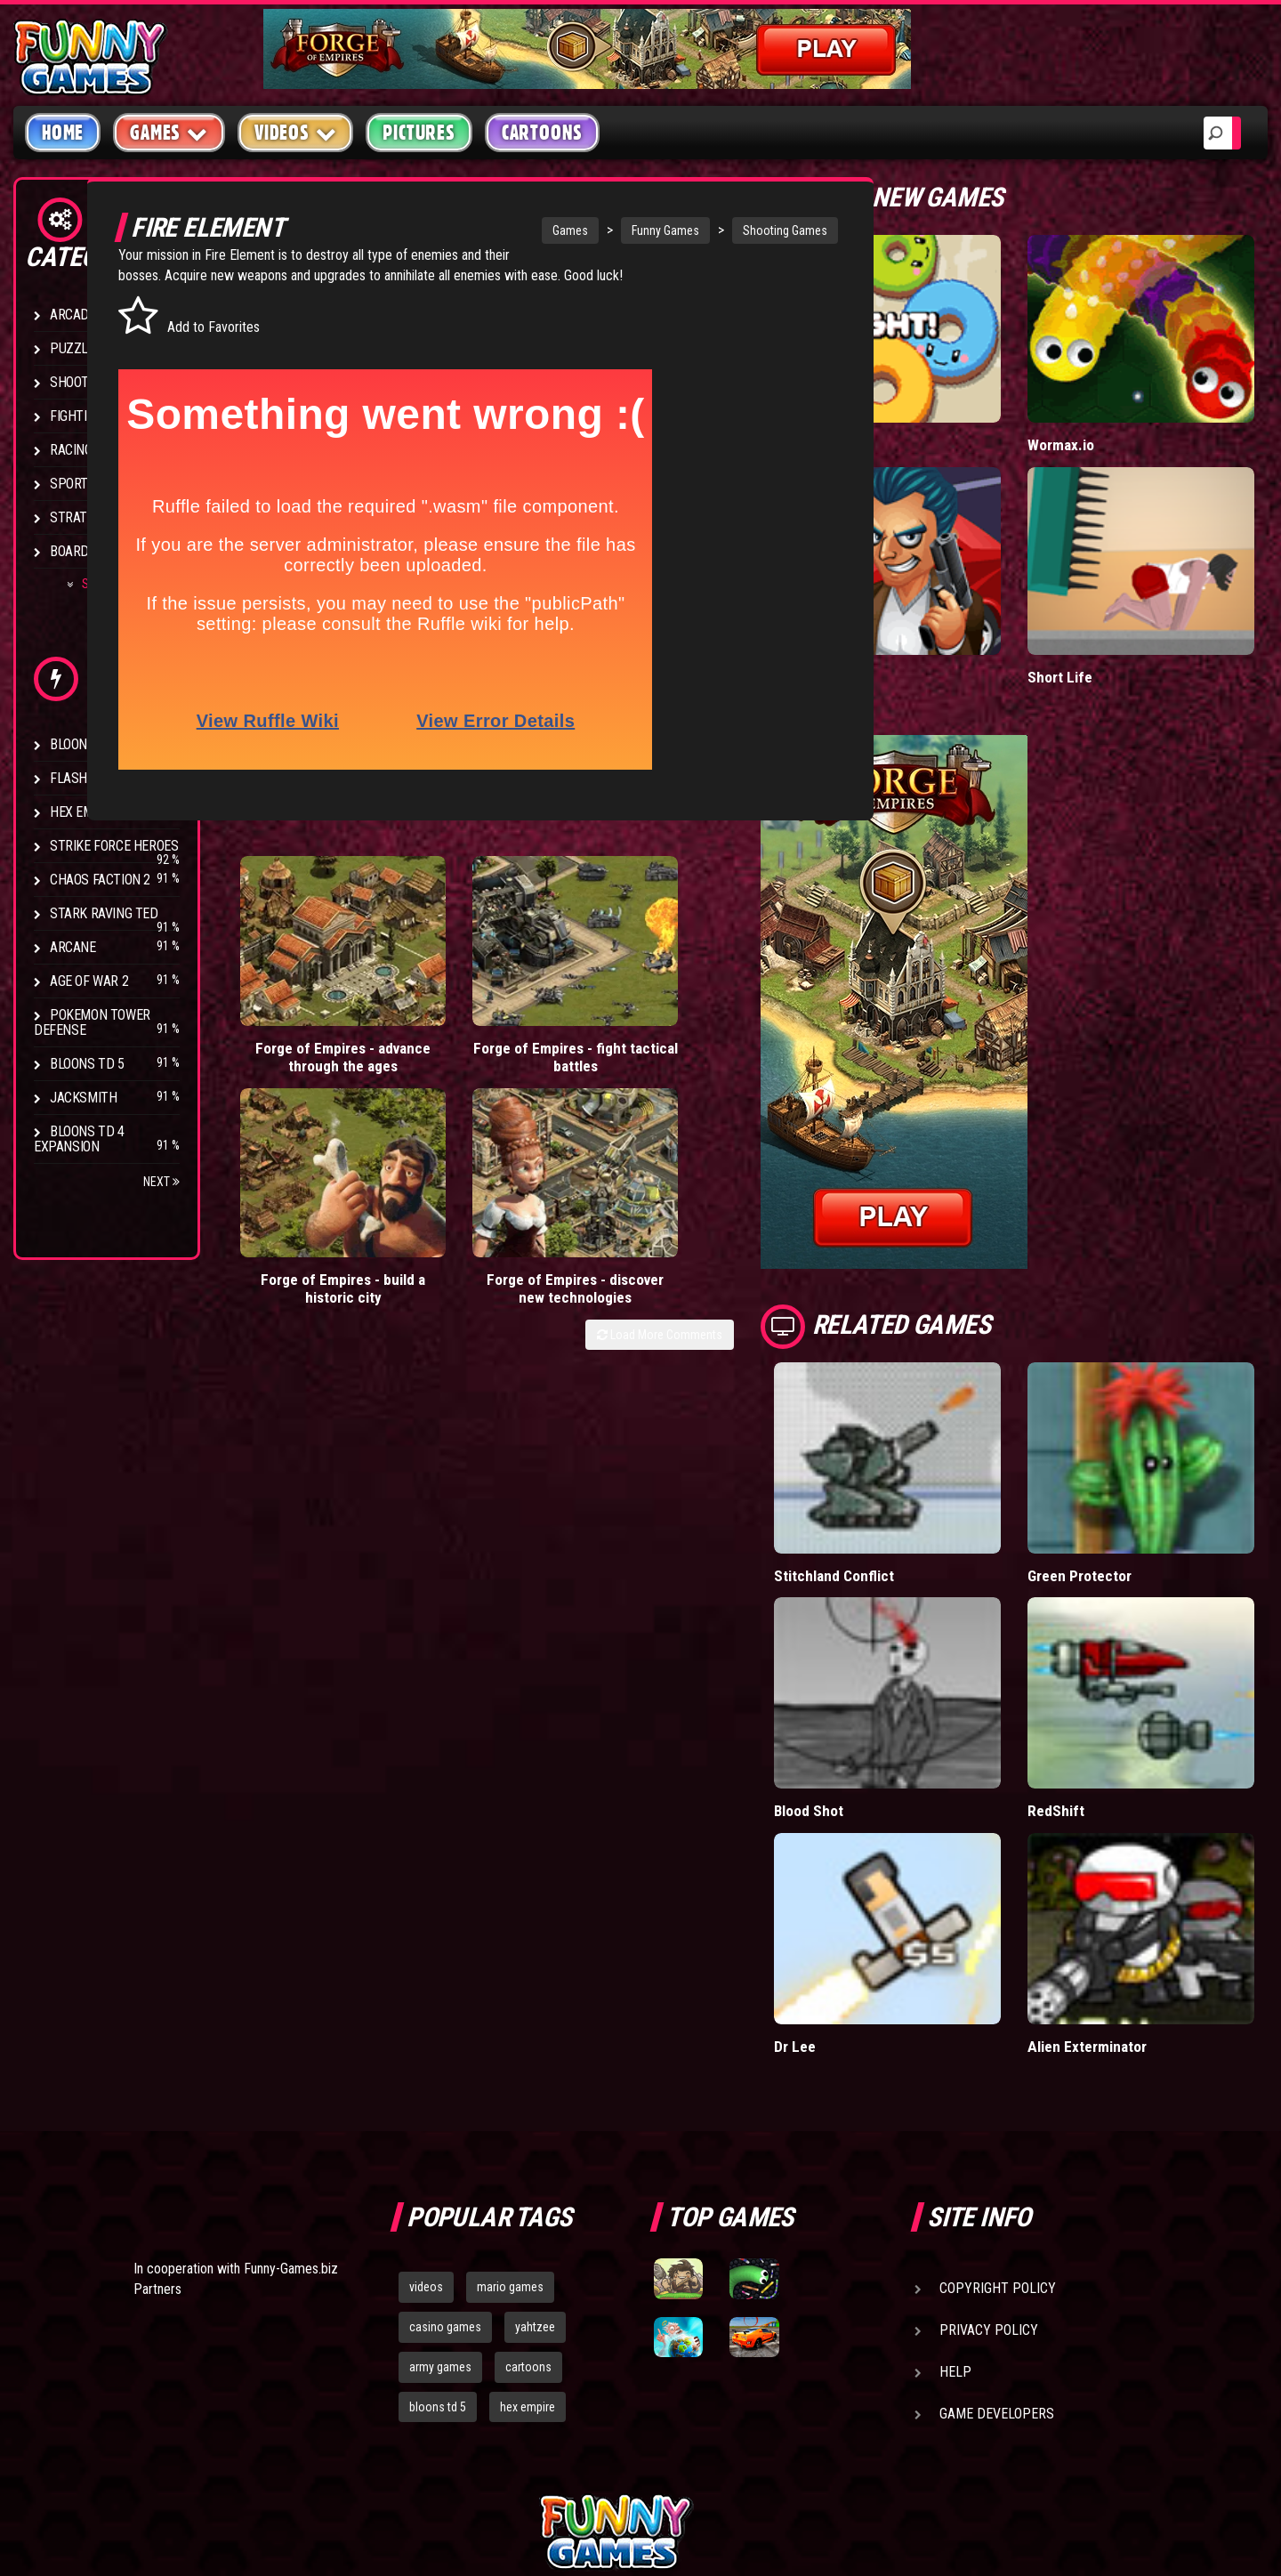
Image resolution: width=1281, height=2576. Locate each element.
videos (426, 2100)
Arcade (73, 314)
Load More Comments (748, 1065)
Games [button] (169, 132)
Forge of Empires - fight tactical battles (450, 1010)
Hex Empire (84, 811)
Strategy (79, 517)
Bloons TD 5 (87, 1063)
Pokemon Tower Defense (92, 1022)
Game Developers (996, 2226)
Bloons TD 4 (87, 744)
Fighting (76, 416)
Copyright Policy (997, 2101)
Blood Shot (898, 1661)
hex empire (527, 2220)
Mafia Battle (901, 603)
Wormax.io (1105, 408)
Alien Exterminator (1131, 1860)
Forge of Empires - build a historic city (599, 1010)
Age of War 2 (89, 981)
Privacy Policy (988, 2143)
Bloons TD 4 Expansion (79, 1139)
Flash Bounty (93, 778)
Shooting (79, 382)
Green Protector (1124, 1464)
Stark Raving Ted (104, 913)
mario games (510, 2100)
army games (440, 2180)
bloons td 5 (437, 2220)
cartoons (528, 2180)
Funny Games (615, 230)
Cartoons (542, 132)
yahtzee (535, 2140)
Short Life (1103, 603)
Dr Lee (883, 1860)
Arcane (73, 947)
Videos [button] (295, 132)
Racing (71, 449)
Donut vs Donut (912, 408)
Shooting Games (734, 230)
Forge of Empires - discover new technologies (748, 1010)
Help (955, 2184)
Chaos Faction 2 (100, 879)
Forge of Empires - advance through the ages (301, 1010)
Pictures (419, 132)
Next (161, 1182)
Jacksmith (83, 1097)
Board (69, 551)
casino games (445, 2140)
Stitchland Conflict (922, 1464)
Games (519, 230)
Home (63, 132)
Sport (69, 483)
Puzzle (72, 348)
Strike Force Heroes (114, 845)
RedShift (1099, 1661)
